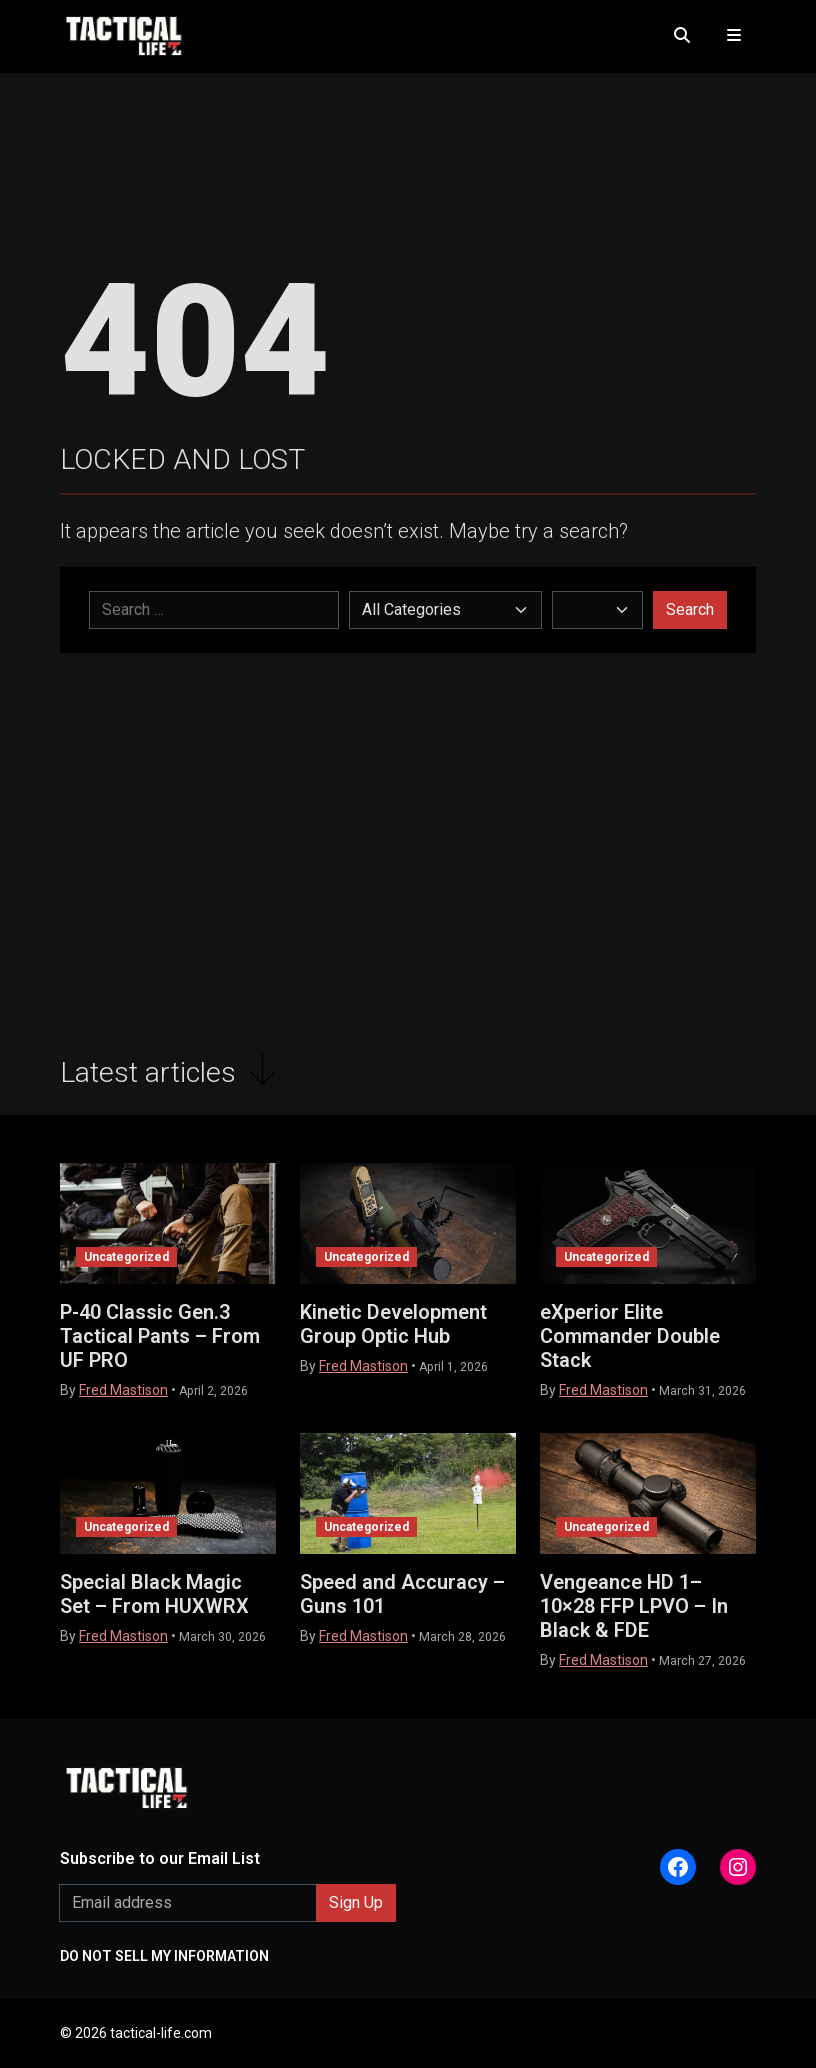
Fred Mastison (123, 1390)
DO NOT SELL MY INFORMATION (164, 1957)
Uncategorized (126, 1257)
